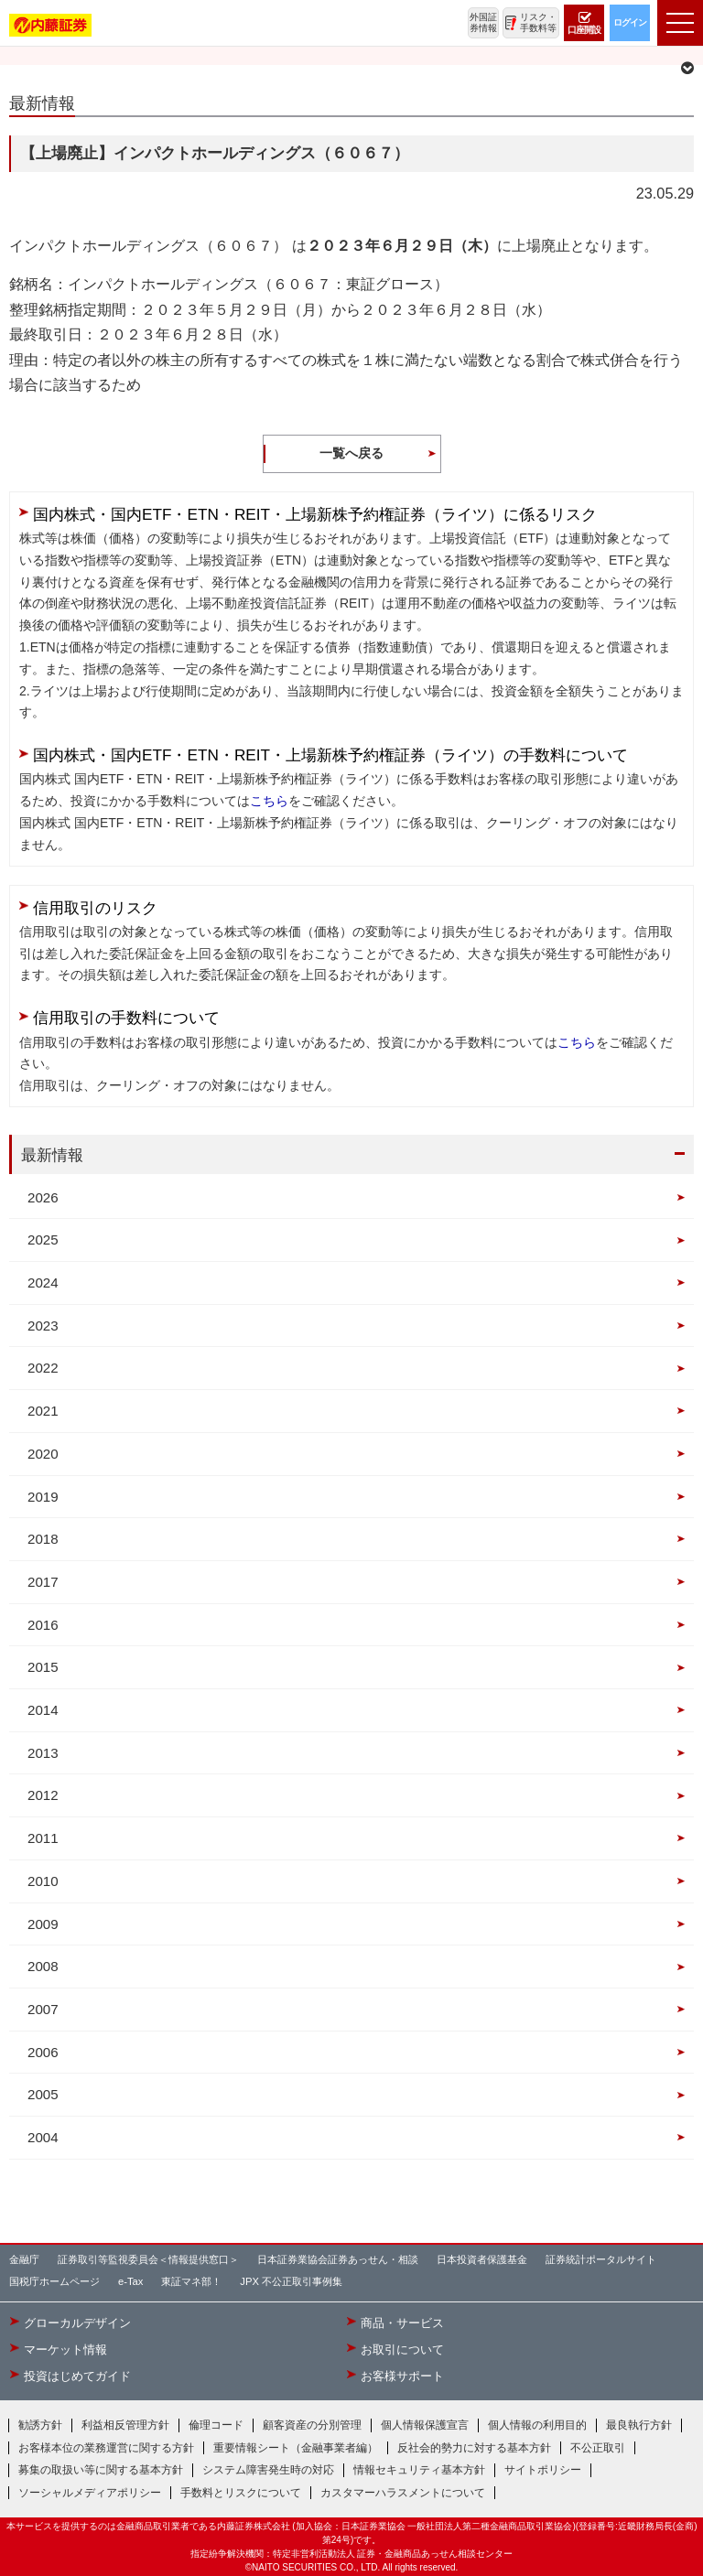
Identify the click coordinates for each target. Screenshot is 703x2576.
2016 (43, 1625)
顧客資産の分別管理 (312, 2425)
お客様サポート (402, 2376)
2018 (43, 1539)
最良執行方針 (639, 2425)
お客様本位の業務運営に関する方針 (106, 2447)
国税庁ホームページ (54, 2281)
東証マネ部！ (191, 2281)
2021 (43, 1410)
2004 (43, 2137)
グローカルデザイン (77, 2323)
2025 (43, 1239)
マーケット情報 (65, 2350)
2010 (43, 1881)
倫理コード (216, 2425)
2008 (43, 1966)
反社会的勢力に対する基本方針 (474, 2447)
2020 (43, 1453)
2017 (43, 1582)
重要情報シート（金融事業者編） (295, 2447)
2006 (43, 2052)
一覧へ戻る (351, 453)
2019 (43, 1496)
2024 (43, 1282)
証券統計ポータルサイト (601, 2259)
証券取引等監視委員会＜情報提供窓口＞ (148, 2259)
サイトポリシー (542, 2469)
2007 (43, 2009)
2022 (43, 1367)
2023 (43, 1325)
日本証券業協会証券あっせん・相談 (337, 2259)
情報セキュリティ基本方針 (419, 2469)
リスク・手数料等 (538, 22)
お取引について (402, 2350)
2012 (43, 1795)
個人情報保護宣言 (425, 2425)
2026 (43, 1197)
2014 (43, 1710)
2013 (43, 1753)
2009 (43, 1924)
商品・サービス (402, 2323)
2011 (43, 1838)
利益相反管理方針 (125, 2425)
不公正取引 (597, 2447)
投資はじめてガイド (77, 2376)
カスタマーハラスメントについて (402, 2492)
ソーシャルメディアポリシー (89, 2492)
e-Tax (130, 2281)
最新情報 (52, 1155)
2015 (43, 1667)
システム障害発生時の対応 (268, 2469)
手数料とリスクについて (240, 2492)
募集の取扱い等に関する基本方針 (100, 2469)
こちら (269, 800)
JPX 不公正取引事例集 (291, 2281)
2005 (43, 2094)
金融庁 (24, 2259)
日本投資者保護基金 (482, 2259)
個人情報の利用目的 (537, 2425)
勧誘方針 (40, 2425)
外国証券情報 (483, 22)
